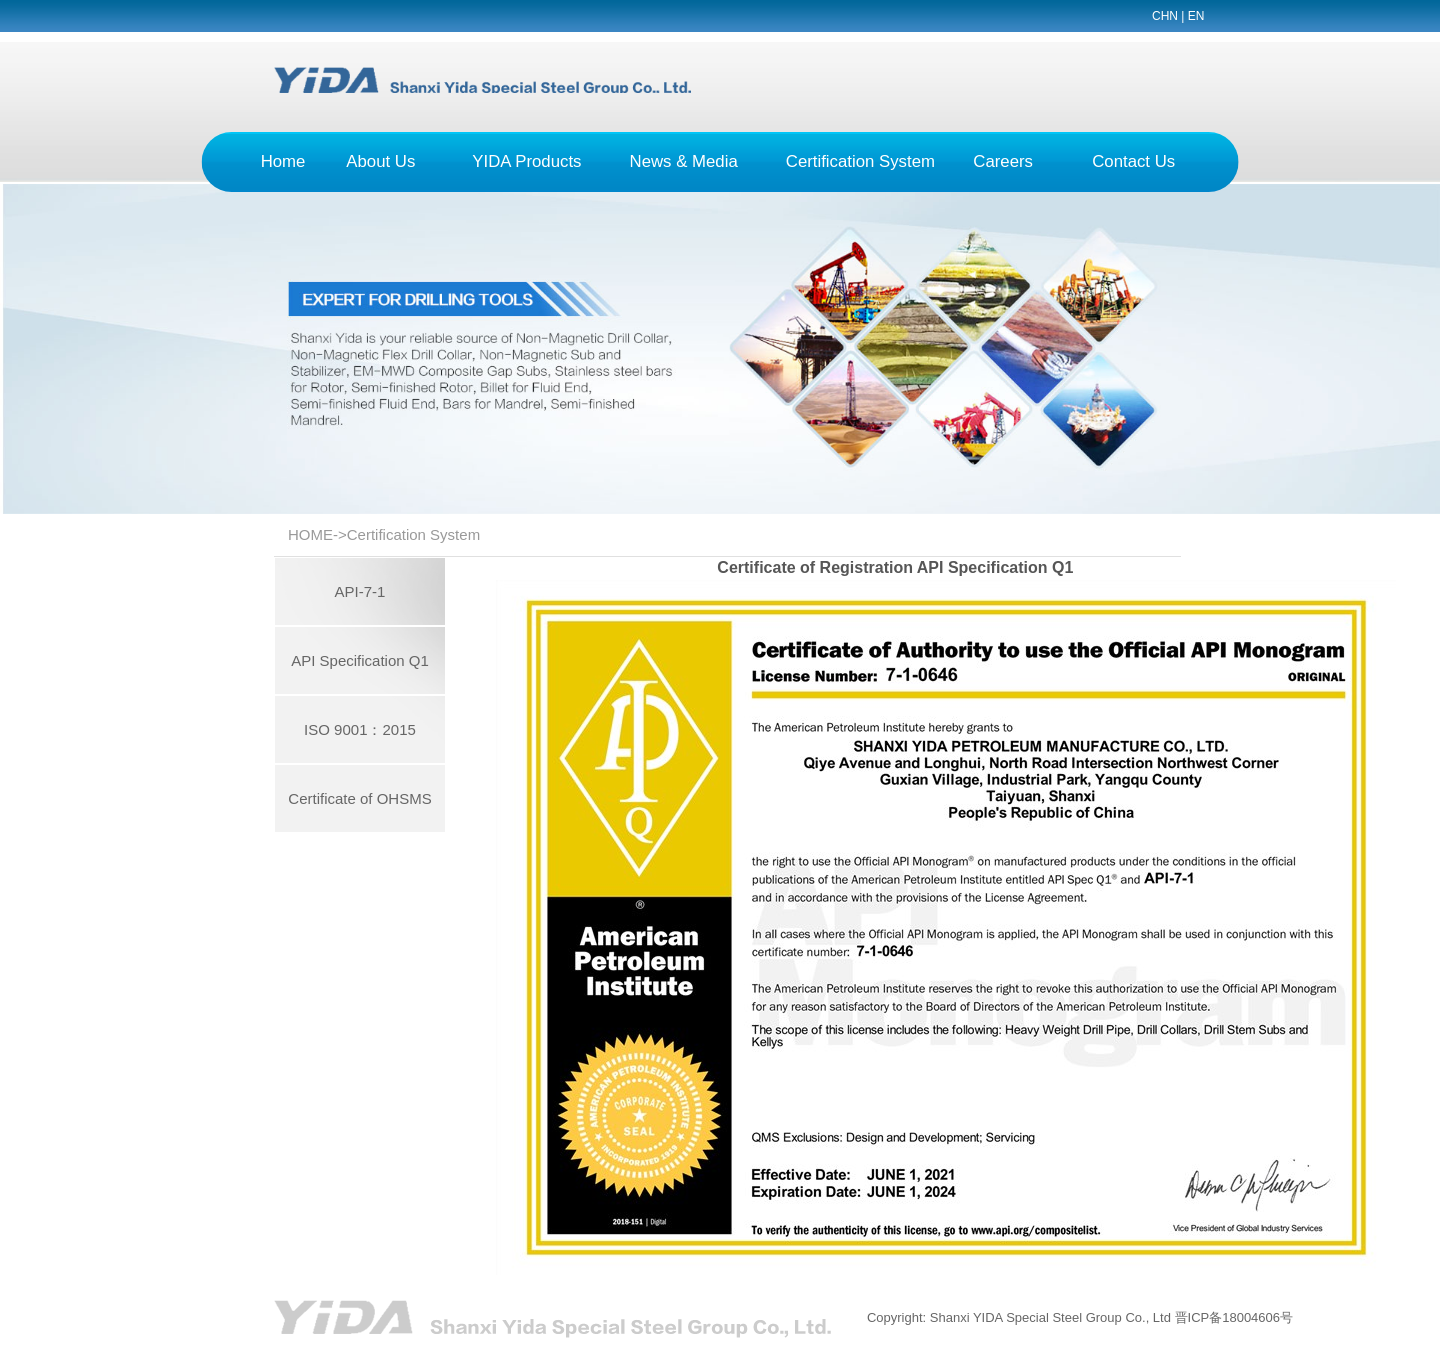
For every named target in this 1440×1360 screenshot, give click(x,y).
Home (283, 161)
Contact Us (1133, 161)
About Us (380, 161)
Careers (1003, 161)
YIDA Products (526, 161)
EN (1196, 16)
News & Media (684, 161)
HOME (310, 534)
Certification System (860, 161)
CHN (1165, 16)
